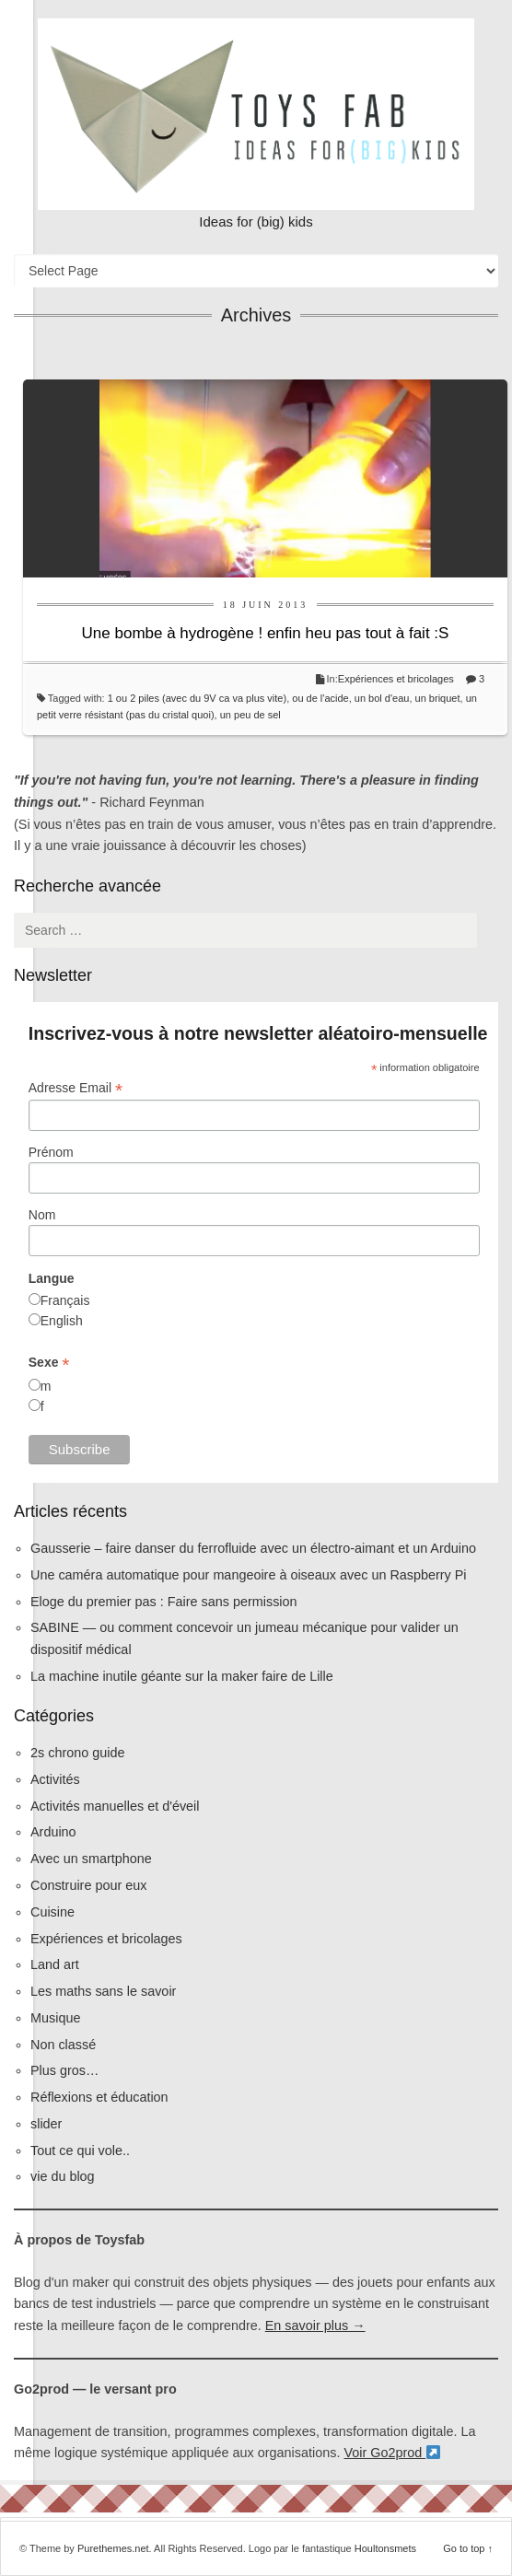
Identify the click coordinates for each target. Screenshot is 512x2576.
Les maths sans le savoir (103, 1991)
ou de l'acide (320, 698)
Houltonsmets (385, 2548)
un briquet (437, 698)
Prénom (51, 1152)
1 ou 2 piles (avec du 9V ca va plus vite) (197, 698)
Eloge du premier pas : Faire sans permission (163, 1601)
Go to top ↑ (468, 2548)
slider (46, 2123)
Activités (55, 1779)
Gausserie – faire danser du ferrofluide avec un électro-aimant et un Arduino (253, 1548)
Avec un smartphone (91, 1858)
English (62, 1320)
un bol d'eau (382, 698)
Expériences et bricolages (397, 678)
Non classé (63, 2044)
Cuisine (52, 1912)
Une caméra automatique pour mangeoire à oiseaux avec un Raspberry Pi (248, 1575)
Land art (54, 1964)
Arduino (53, 1831)
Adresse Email (75, 1088)
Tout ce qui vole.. (80, 2150)
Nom (42, 1214)
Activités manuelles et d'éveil (115, 1806)
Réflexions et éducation (99, 2097)
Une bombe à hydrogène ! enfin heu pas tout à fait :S (265, 633)
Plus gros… (64, 2070)
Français (65, 1300)
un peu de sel (250, 714)
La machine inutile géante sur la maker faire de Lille (181, 1676)
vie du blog (62, 2176)
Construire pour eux (88, 1885)
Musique (55, 2018)
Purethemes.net (113, 2548)
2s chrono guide (77, 1752)
